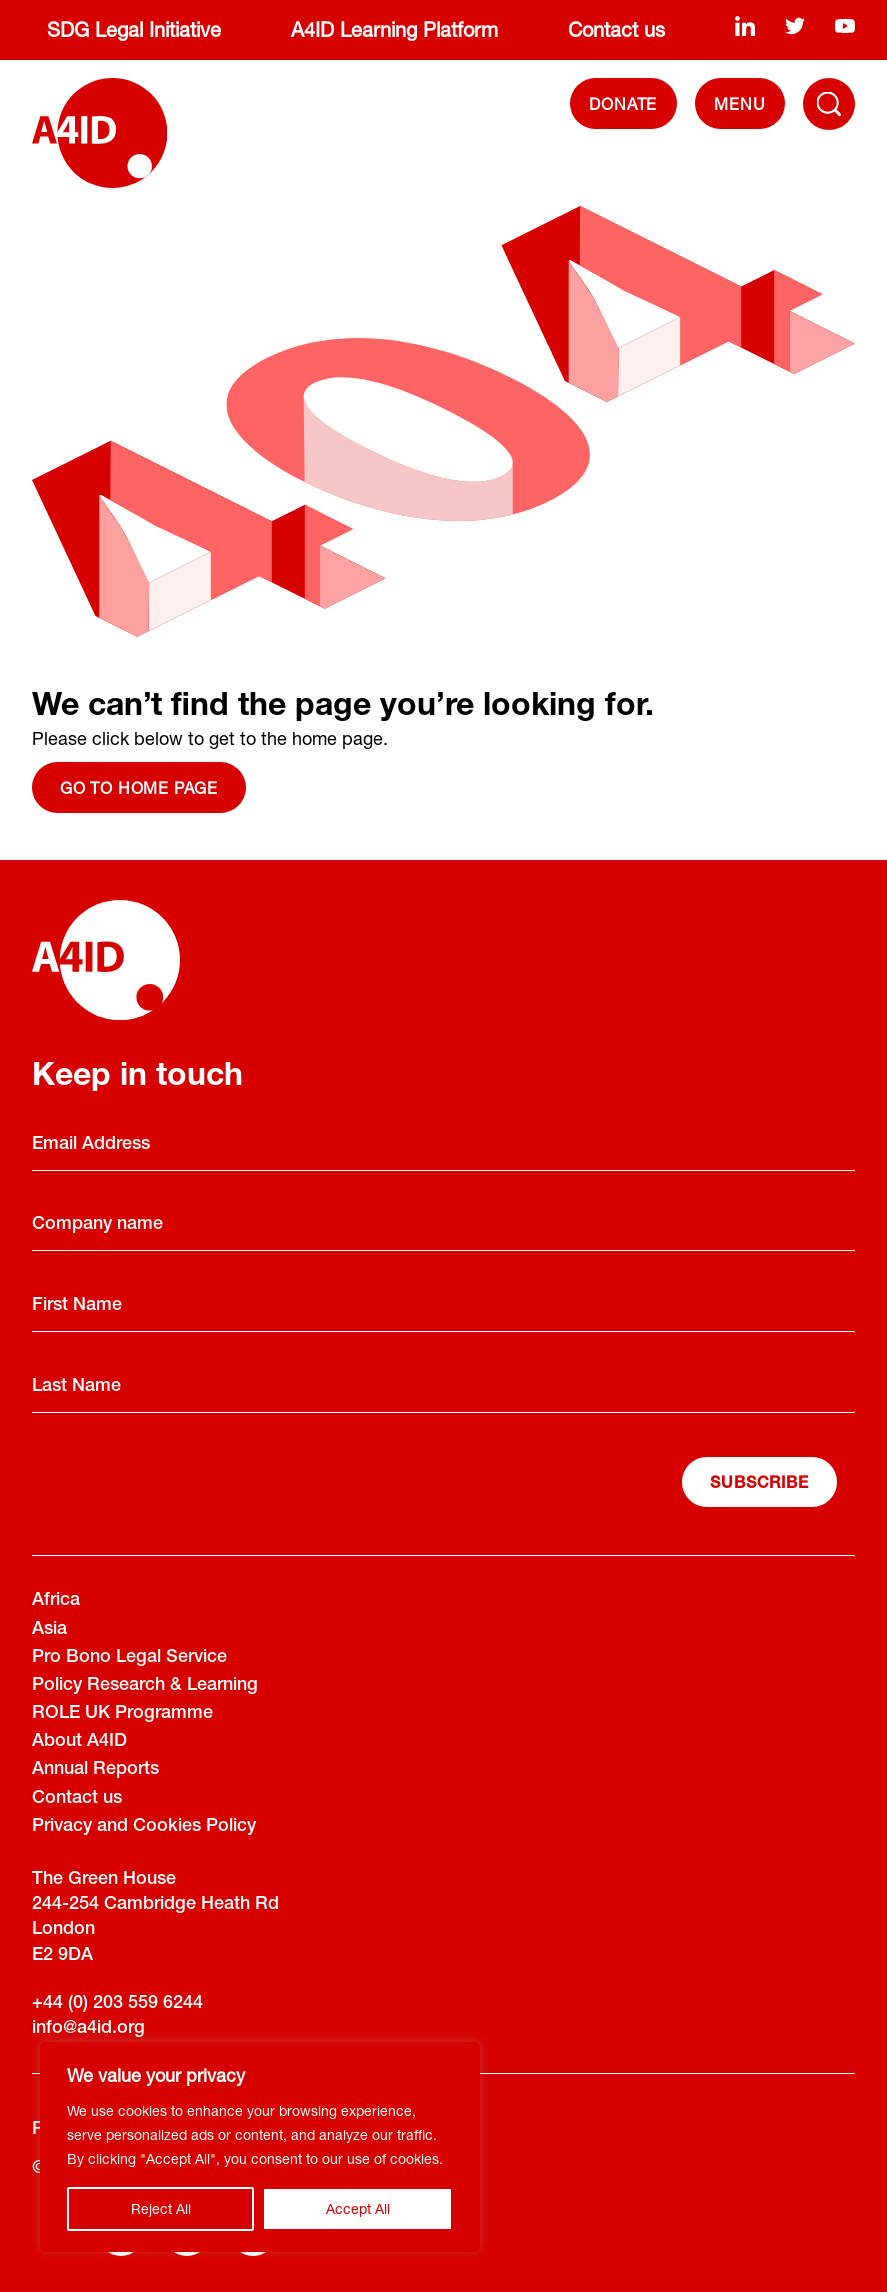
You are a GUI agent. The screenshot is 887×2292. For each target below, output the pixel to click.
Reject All (161, 2208)
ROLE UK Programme (122, 1714)
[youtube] (845, 26)
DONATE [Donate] (623, 103)
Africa (56, 1601)
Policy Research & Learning (145, 1686)
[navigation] (740, 103)
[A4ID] (99, 133)
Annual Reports (95, 1770)
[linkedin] (745, 26)
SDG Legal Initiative (134, 29)
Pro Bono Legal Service (129, 1658)
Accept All (358, 2208)
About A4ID (79, 1742)
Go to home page (139, 787)
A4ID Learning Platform (394, 29)
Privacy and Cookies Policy (144, 1827)
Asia (49, 1630)
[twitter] (795, 26)
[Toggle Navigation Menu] (829, 104)
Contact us (616, 29)
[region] (260, 2147)
